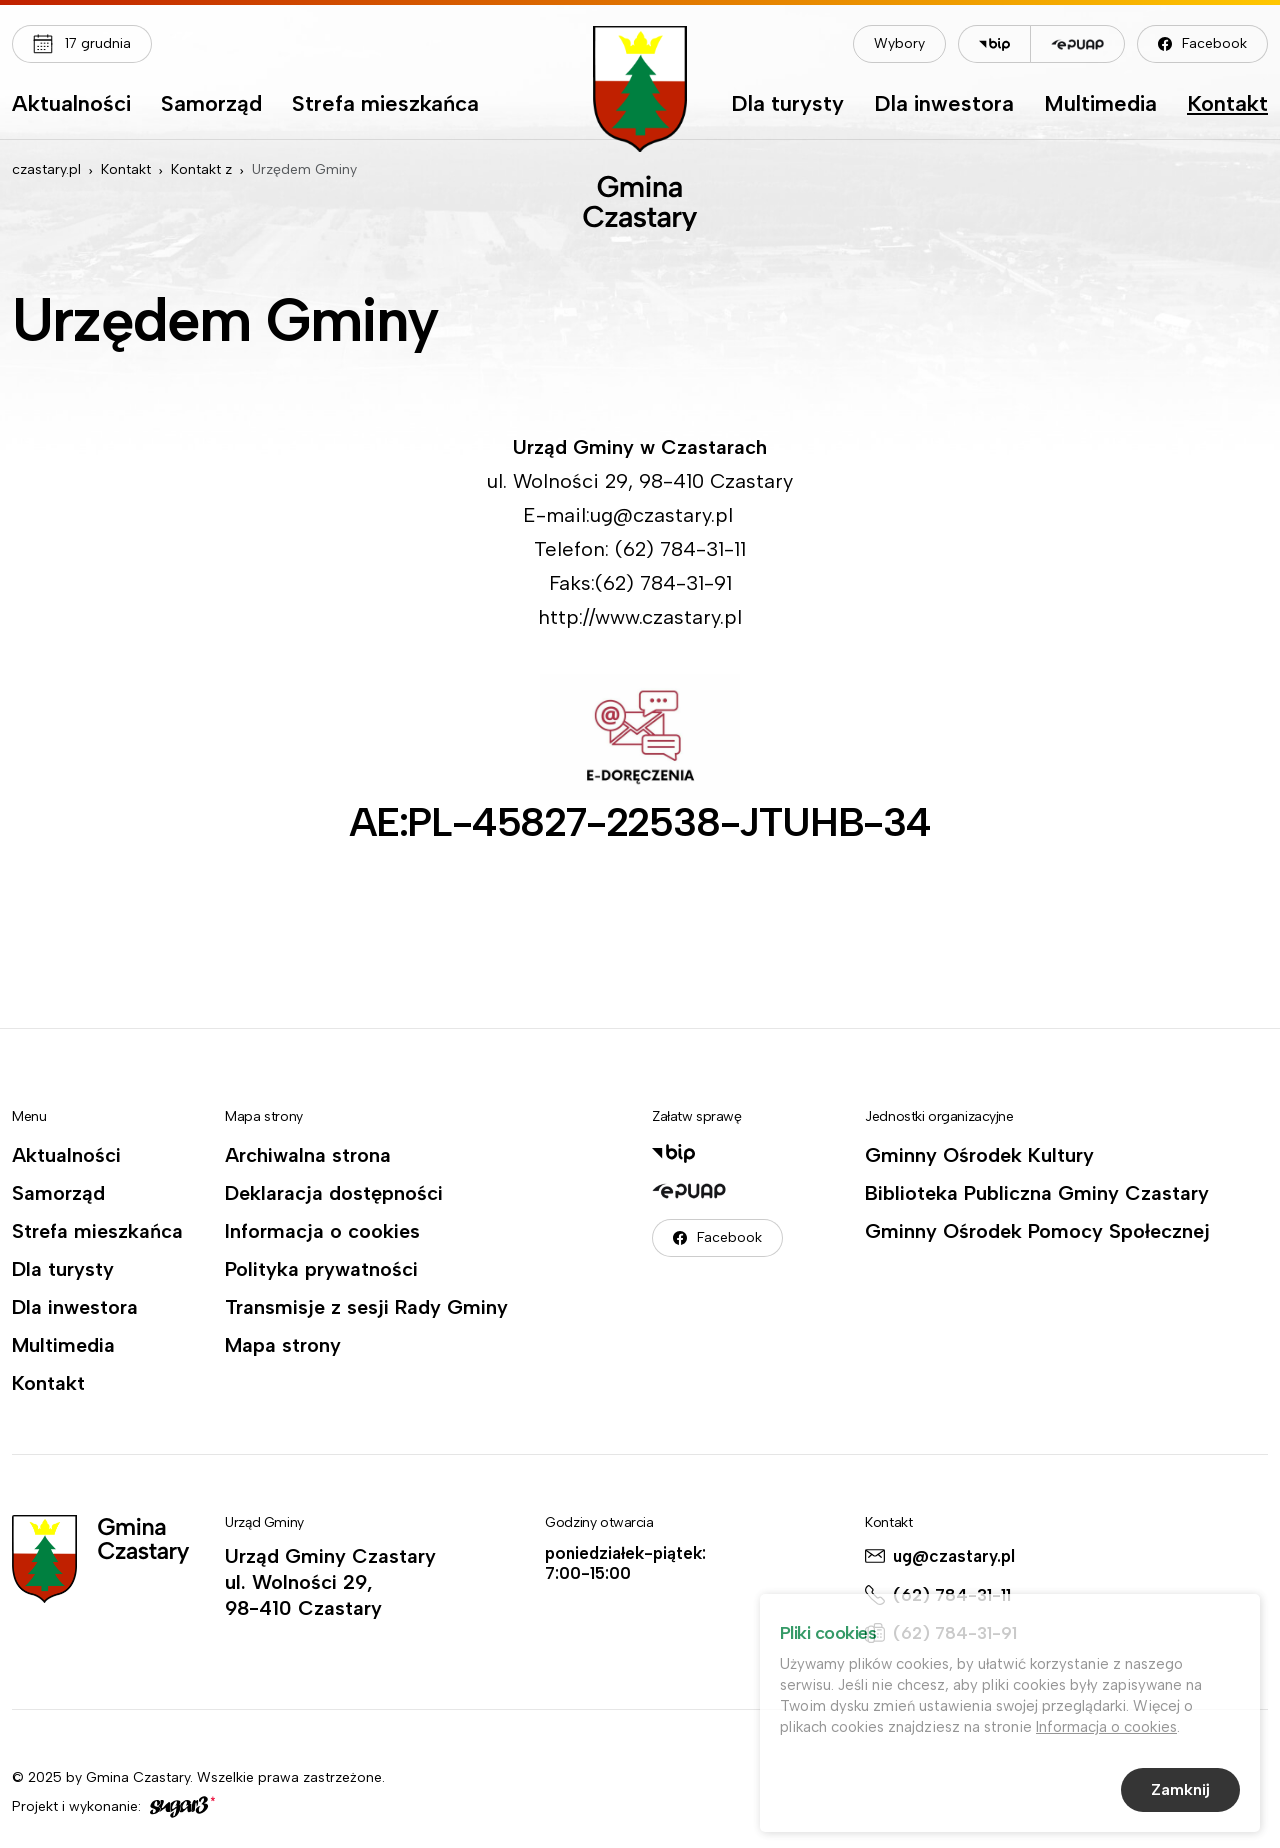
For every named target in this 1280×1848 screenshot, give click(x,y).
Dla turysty (787, 105)
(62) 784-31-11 (952, 1595)
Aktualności (71, 105)
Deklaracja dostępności (334, 1193)
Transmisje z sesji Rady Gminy (366, 1307)
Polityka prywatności (321, 1269)
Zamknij (1180, 1792)
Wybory (899, 43)
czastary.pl (46, 169)
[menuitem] (71, 109)
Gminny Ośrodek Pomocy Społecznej (1037, 1231)
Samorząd (211, 105)
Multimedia (1100, 105)
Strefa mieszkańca (385, 105)
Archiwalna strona (308, 1155)
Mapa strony (283, 1345)
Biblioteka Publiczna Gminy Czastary (1037, 1193)
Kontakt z (201, 169)
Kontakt (1227, 105)
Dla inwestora (944, 105)
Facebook (1214, 43)
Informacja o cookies (322, 1231)
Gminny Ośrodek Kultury (979, 1155)
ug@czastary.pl (954, 1556)
